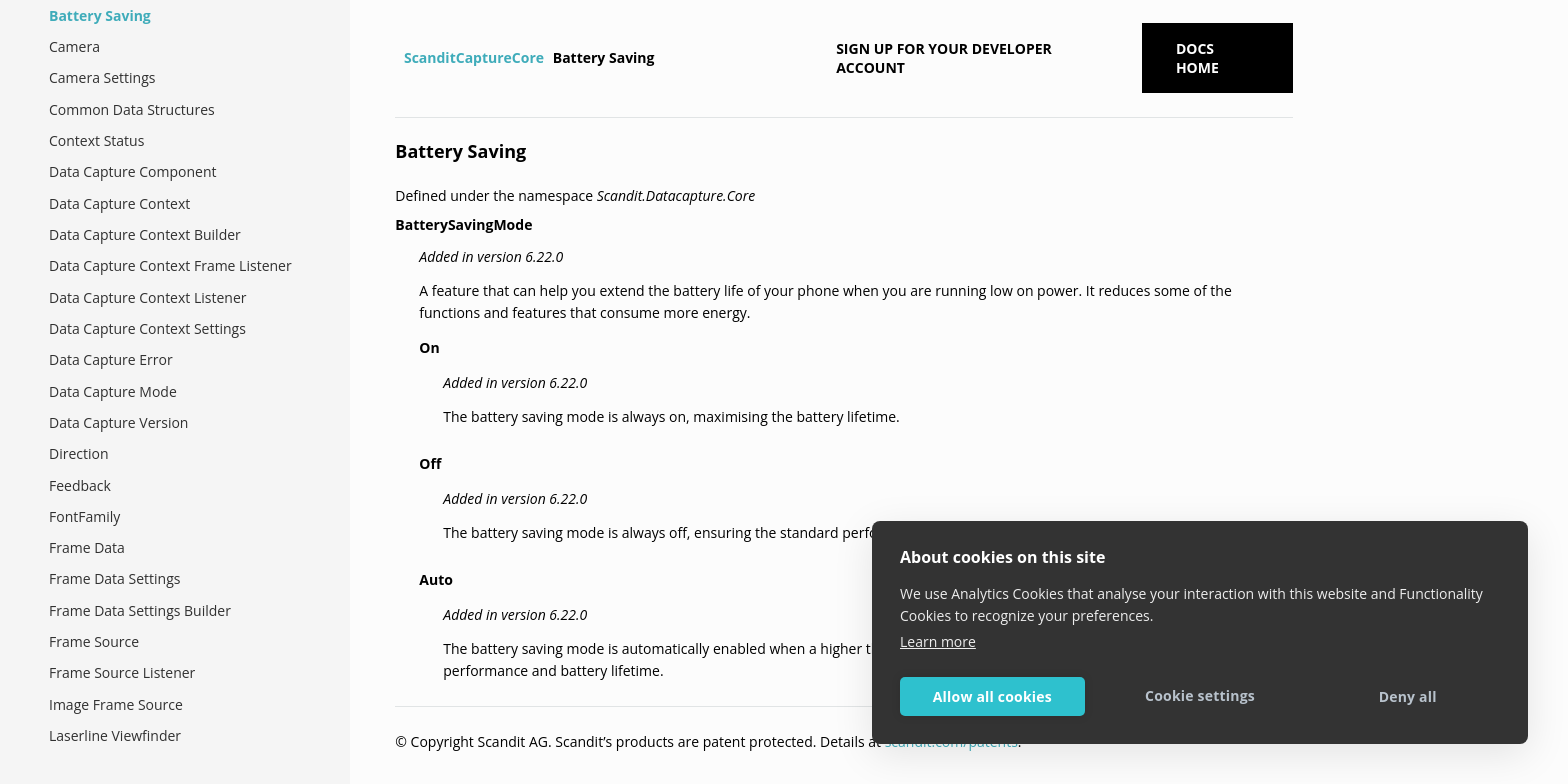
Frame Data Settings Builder (140, 610)
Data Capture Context (119, 203)
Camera (74, 46)
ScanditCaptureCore (474, 57)
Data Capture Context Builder (145, 234)
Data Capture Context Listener (147, 297)
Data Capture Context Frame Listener (170, 265)
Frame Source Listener (122, 672)
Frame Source (94, 641)
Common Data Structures (132, 109)
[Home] (397, 58)
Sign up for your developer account (944, 58)
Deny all (1408, 696)
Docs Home (1197, 58)
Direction (79, 453)
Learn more (938, 641)
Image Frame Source (116, 704)
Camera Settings (102, 77)
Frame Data (87, 547)
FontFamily (84, 516)
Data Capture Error (111, 359)
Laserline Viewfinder (115, 735)
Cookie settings (1200, 695)
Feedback (80, 485)
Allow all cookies (992, 696)
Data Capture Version (118, 422)
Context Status (96, 140)
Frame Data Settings (114, 578)
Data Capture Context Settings (147, 328)
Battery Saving (100, 15)
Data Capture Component (133, 171)
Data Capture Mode (113, 391)
